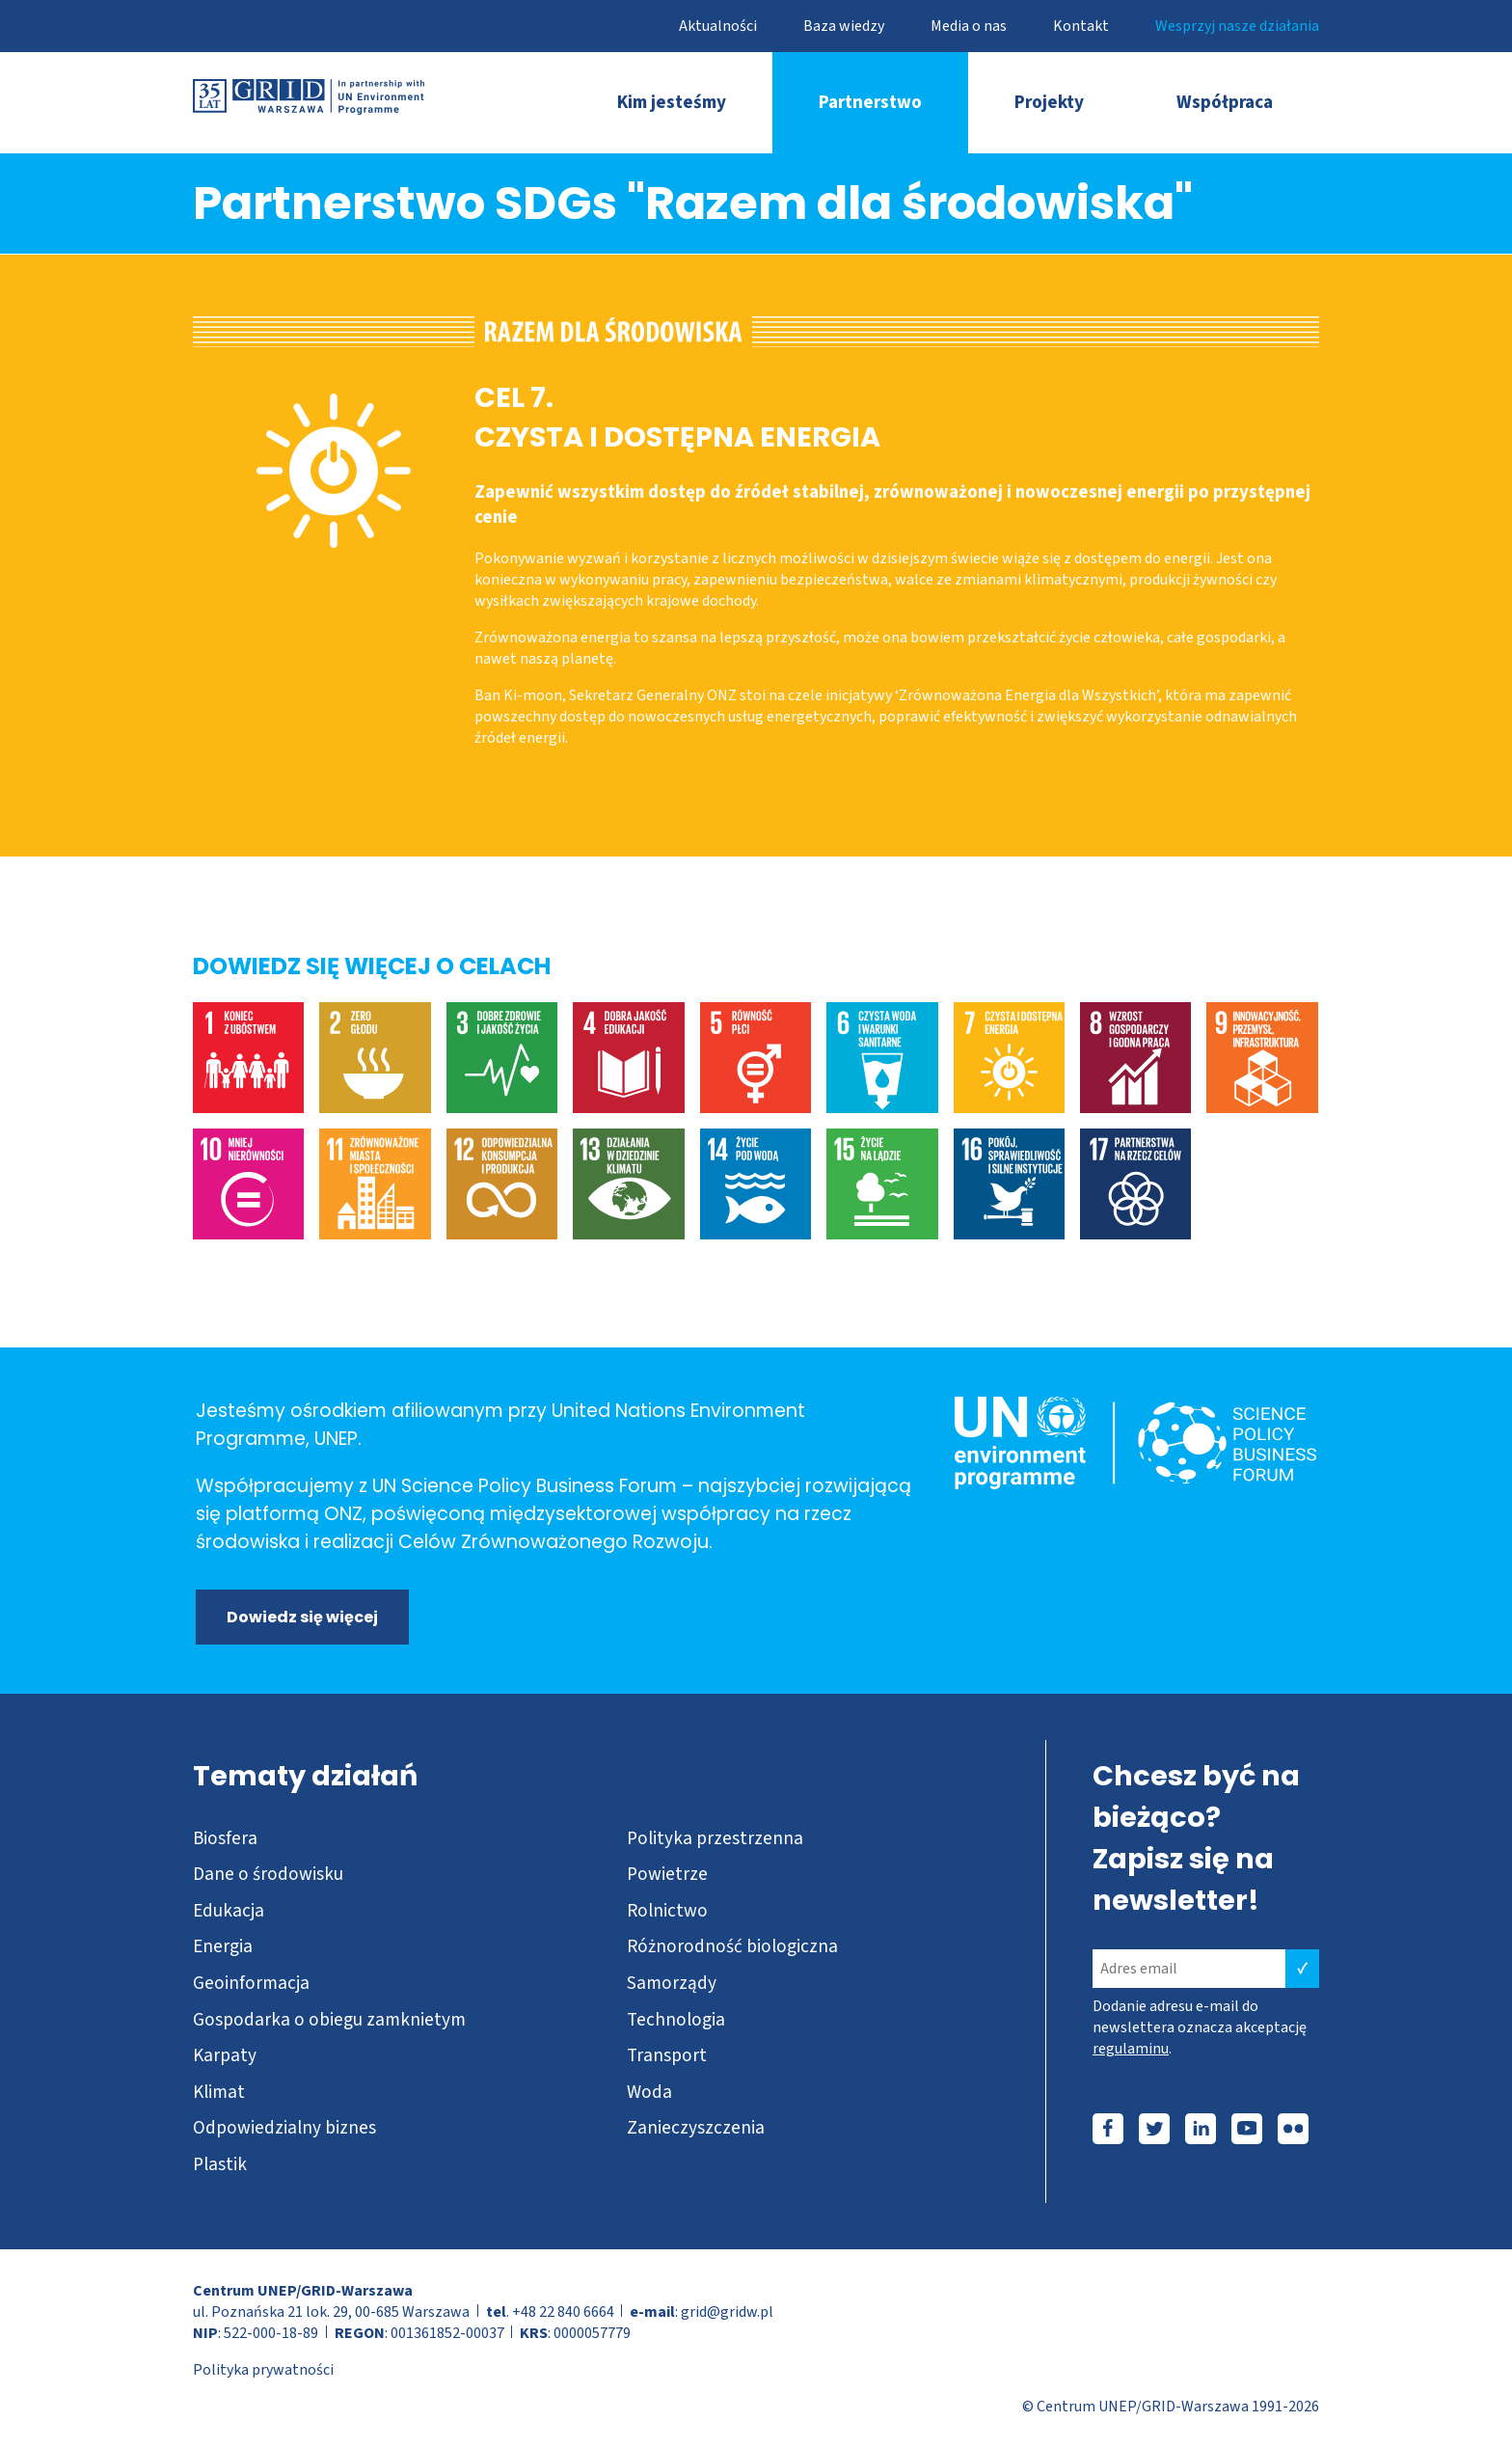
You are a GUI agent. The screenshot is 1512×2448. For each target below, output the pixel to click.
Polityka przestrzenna (715, 1838)
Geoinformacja (251, 1983)
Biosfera (225, 1838)
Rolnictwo (667, 1910)
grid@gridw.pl (727, 2312)
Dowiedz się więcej (302, 1617)
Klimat (219, 2092)
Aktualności (718, 26)
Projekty (1049, 102)
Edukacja (228, 1910)
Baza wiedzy (843, 26)
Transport (667, 2055)
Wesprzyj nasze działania (1237, 26)
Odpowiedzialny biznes (284, 2127)
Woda (649, 2092)
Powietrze (667, 1874)
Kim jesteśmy (671, 102)
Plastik (220, 2164)
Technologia (676, 2019)
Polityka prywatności (263, 2369)
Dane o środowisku (268, 1874)
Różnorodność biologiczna (732, 1946)
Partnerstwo (870, 102)
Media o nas (969, 26)
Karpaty (224, 2055)
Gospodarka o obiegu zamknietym (329, 2019)
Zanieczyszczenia (696, 2127)
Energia (223, 1946)
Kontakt (1081, 26)
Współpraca (1224, 102)
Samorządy (671, 1983)
